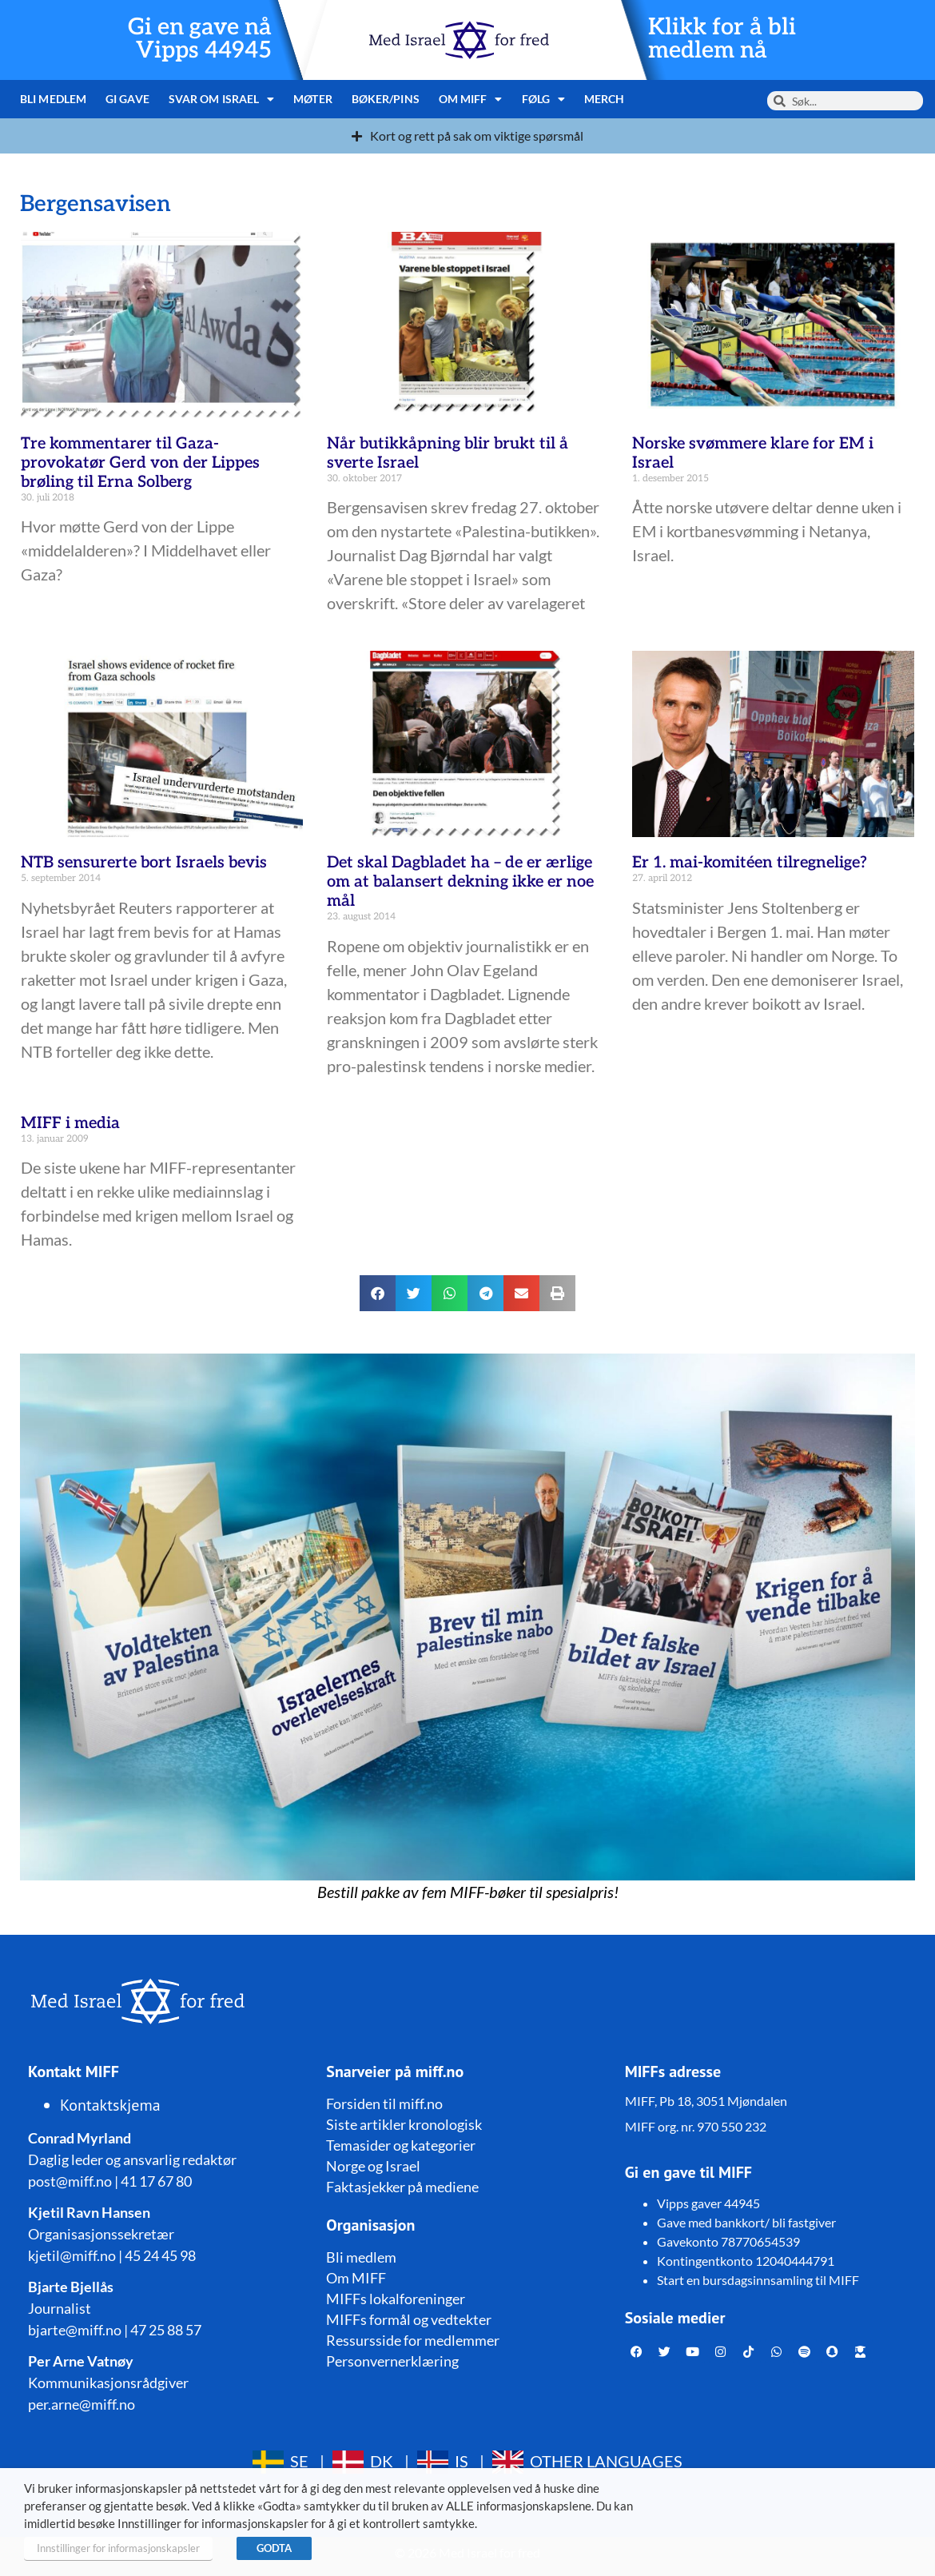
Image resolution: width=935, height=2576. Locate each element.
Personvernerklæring (392, 2361)
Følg (544, 99)
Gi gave (127, 99)
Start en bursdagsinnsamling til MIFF (758, 2279)
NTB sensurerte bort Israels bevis (144, 862)
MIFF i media (70, 1123)
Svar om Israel (222, 99)
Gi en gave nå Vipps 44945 (200, 39)
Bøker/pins (386, 99)
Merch (604, 99)
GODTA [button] (274, 2548)
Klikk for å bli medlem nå (722, 39)
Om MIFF (471, 99)
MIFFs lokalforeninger (395, 2298)
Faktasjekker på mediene (402, 2186)
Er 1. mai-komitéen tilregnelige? (749, 862)
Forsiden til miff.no (384, 2103)
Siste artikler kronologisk (404, 2124)
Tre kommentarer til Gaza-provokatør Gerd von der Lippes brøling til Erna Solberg (140, 463)
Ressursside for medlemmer (412, 2340)
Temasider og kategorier (400, 2145)
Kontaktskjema (110, 2105)
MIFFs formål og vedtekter (408, 2319)
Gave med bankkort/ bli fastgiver (746, 2222)
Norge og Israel (373, 2166)
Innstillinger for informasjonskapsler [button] (118, 2548)
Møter (312, 99)
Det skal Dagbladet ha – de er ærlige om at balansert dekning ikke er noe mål (460, 882)
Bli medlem (53, 99)
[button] (378, 1293)
